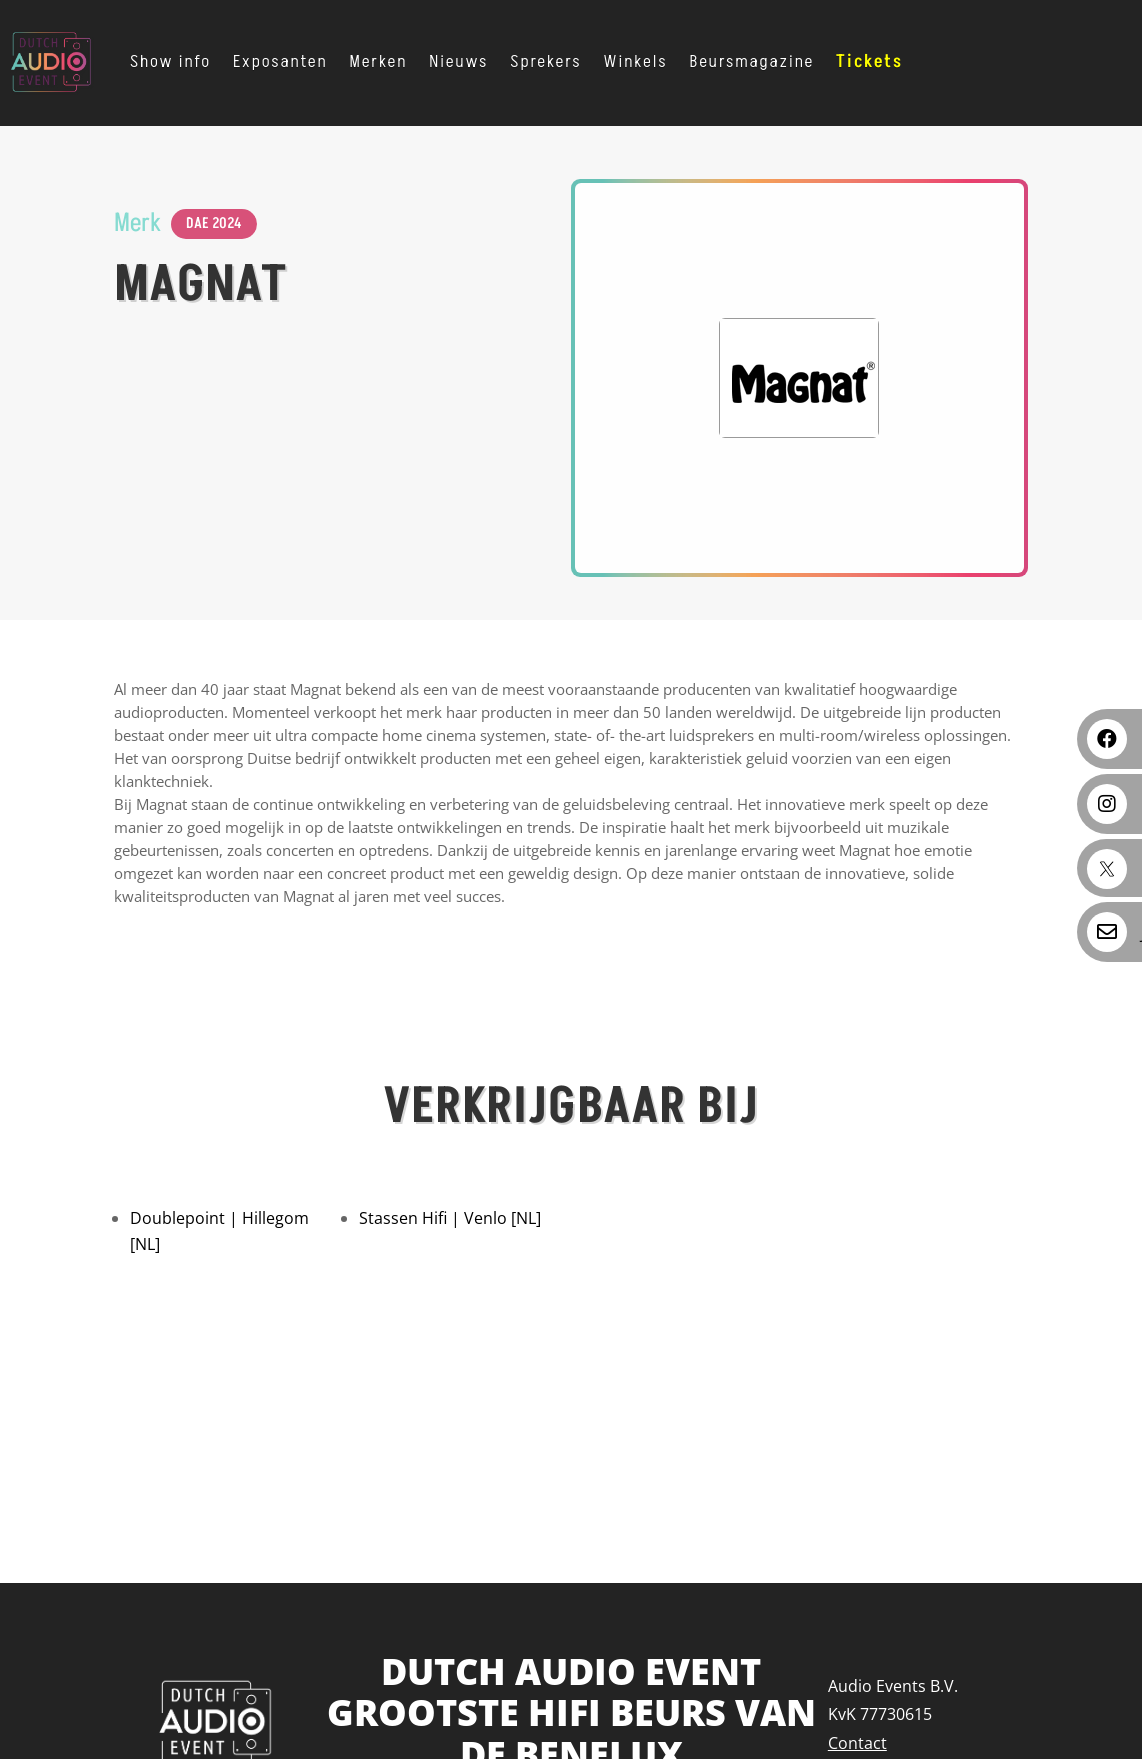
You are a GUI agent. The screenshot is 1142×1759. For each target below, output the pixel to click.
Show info (170, 61)
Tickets (869, 61)
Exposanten (280, 61)
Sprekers (545, 61)
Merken (379, 61)
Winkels (636, 61)
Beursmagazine (752, 61)
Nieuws (458, 61)
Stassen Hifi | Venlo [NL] (450, 1218)
